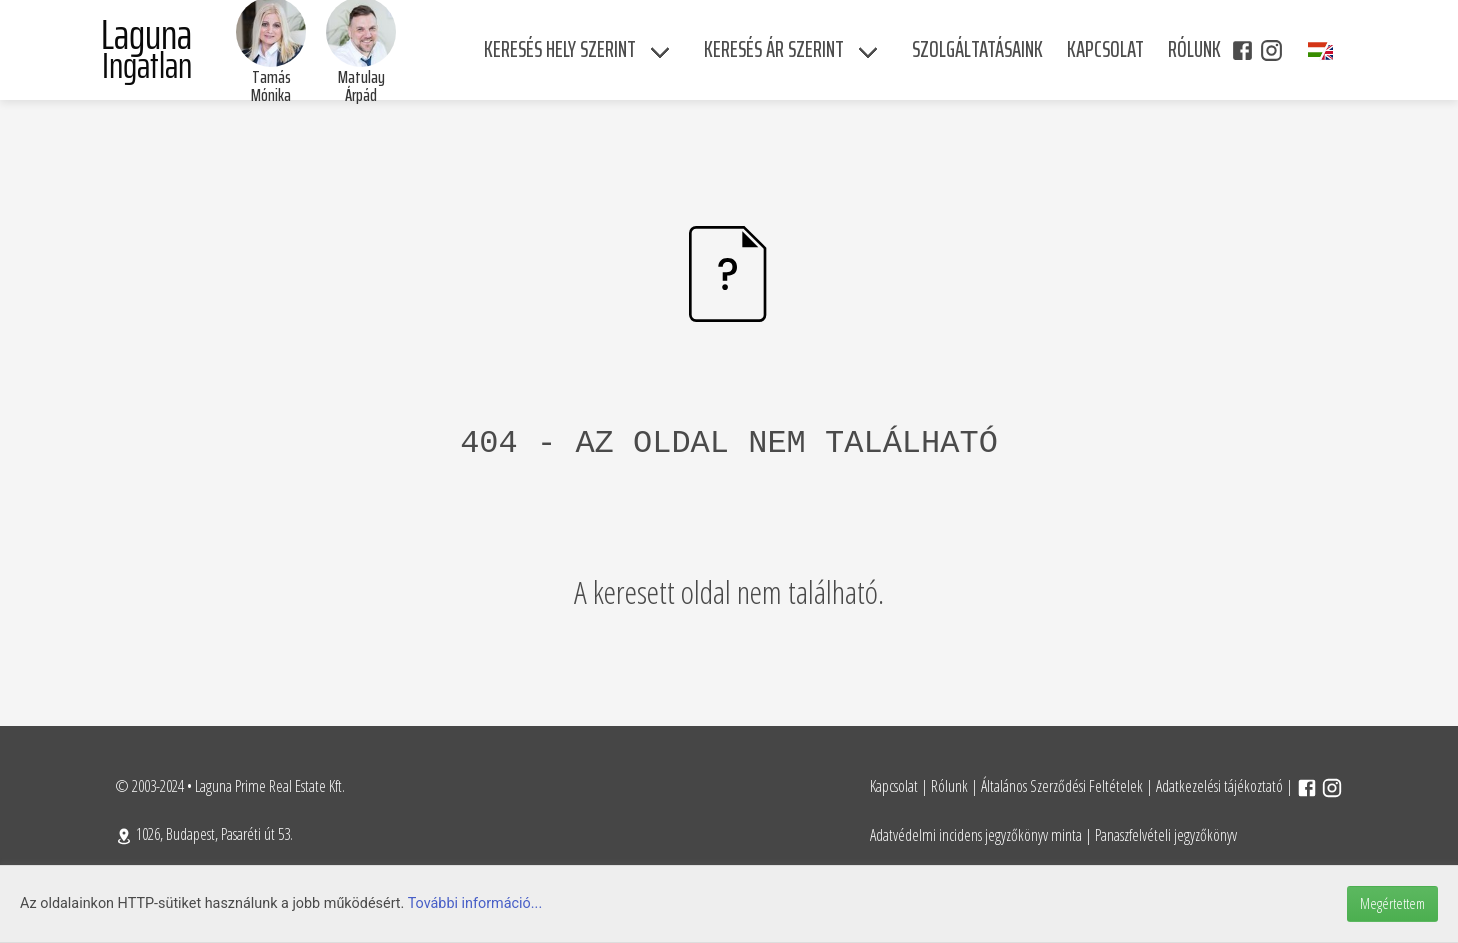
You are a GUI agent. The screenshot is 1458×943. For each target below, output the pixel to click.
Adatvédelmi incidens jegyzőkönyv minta (976, 835)
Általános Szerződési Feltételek (1062, 786)
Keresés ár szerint (774, 49)
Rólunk (949, 786)
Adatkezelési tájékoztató (1219, 786)
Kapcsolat (894, 786)
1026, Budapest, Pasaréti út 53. (204, 834)
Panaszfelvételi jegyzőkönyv (1166, 835)
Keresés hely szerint (560, 49)
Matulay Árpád (361, 86)
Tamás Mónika (271, 86)
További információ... (475, 903)
